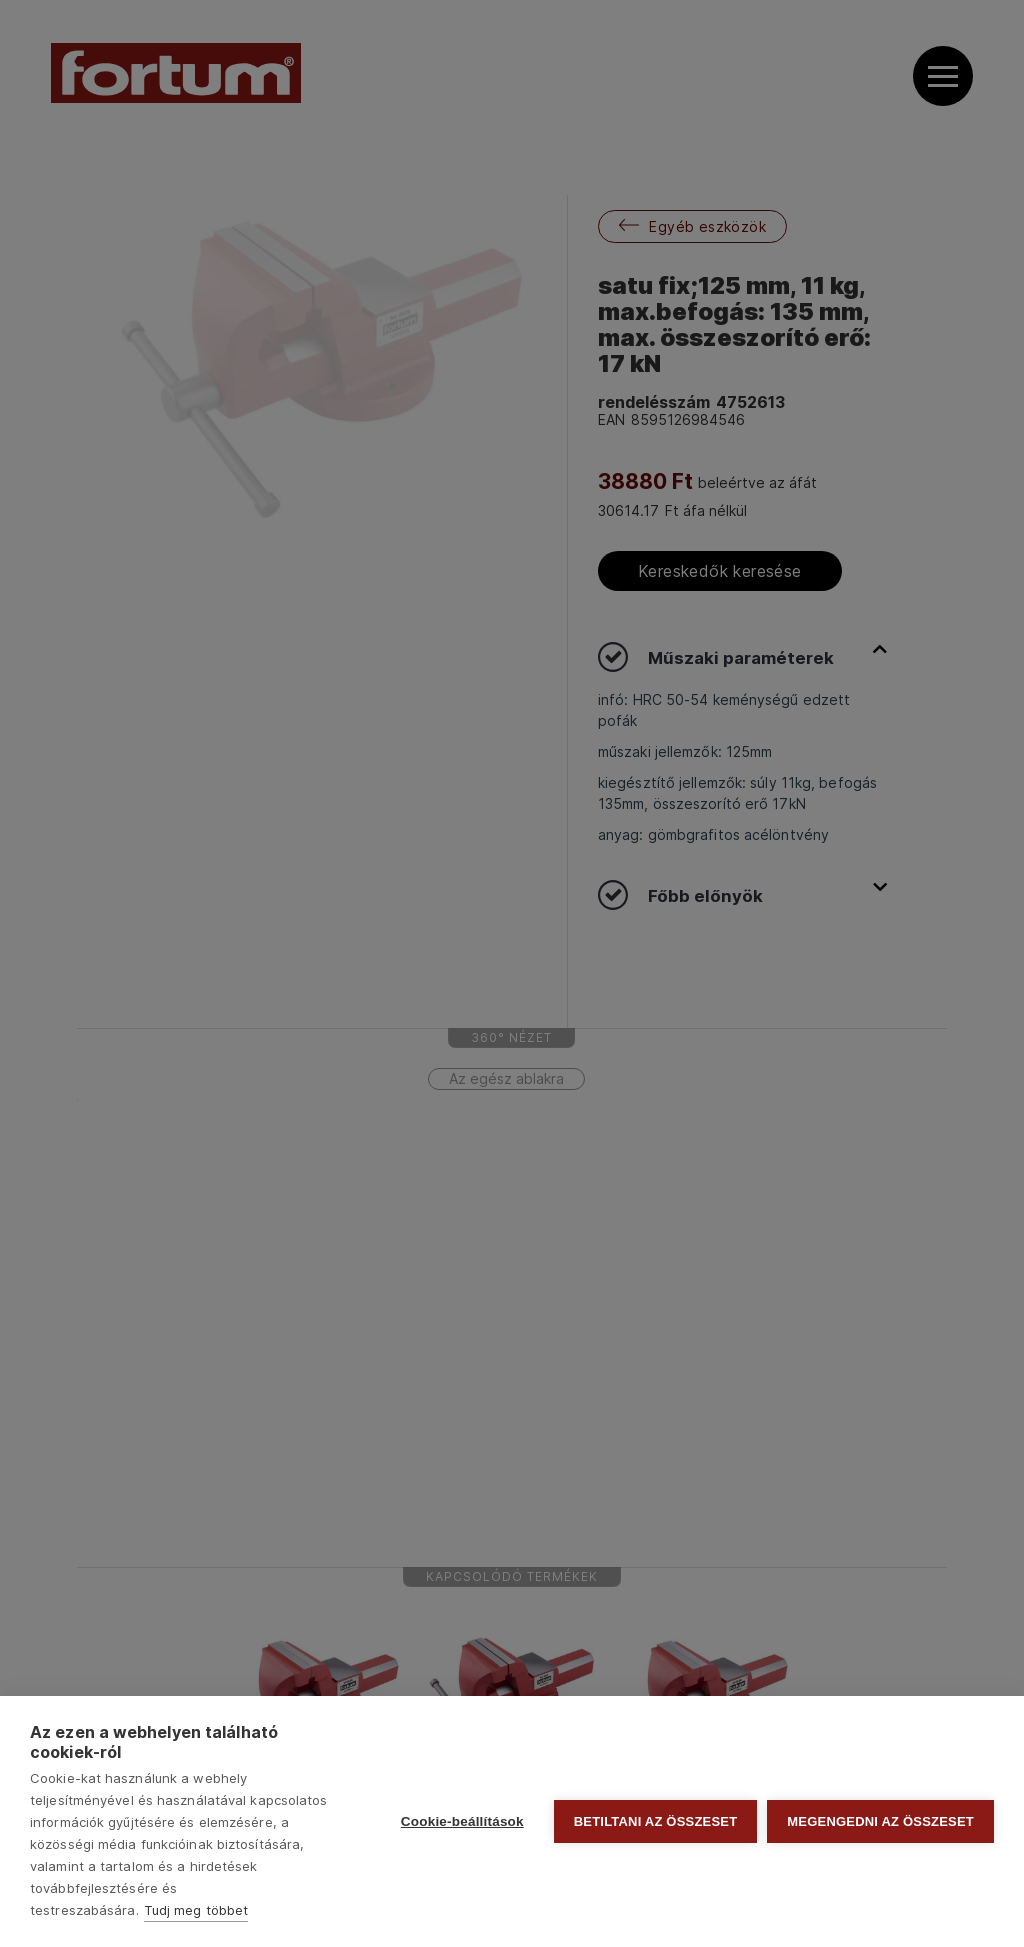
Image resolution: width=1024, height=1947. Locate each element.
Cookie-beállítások (462, 1821)
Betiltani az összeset (656, 1821)
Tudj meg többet (196, 1910)
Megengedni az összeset (880, 1821)
